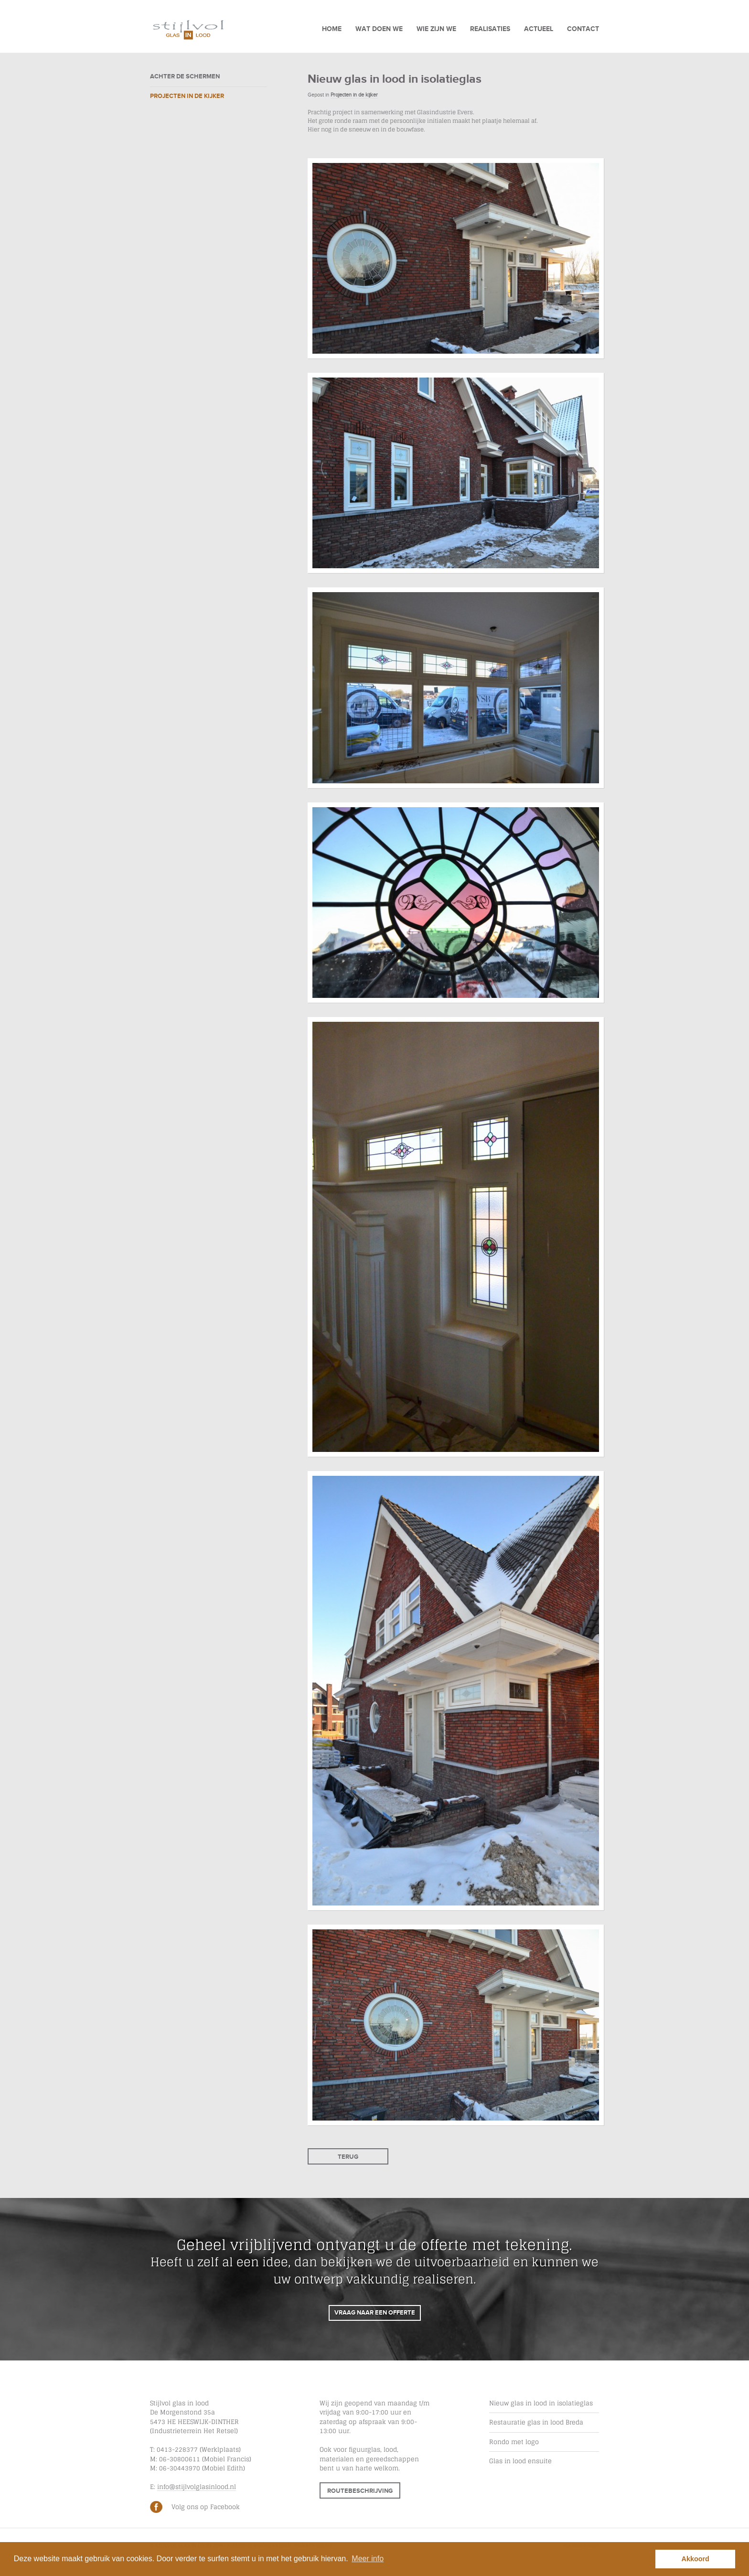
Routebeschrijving (360, 2491)
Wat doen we (379, 29)
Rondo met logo (514, 2442)
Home (332, 29)
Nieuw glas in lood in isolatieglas (541, 2403)
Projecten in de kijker (187, 96)
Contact (583, 29)
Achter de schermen (185, 76)
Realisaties (490, 29)
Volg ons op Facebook (205, 2507)
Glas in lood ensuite (520, 2461)
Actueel (538, 29)
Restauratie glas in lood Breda (536, 2422)
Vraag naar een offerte (374, 2312)
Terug (348, 2157)
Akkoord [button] (695, 2559)
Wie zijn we (436, 29)
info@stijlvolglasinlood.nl (196, 2486)
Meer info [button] (368, 2558)
